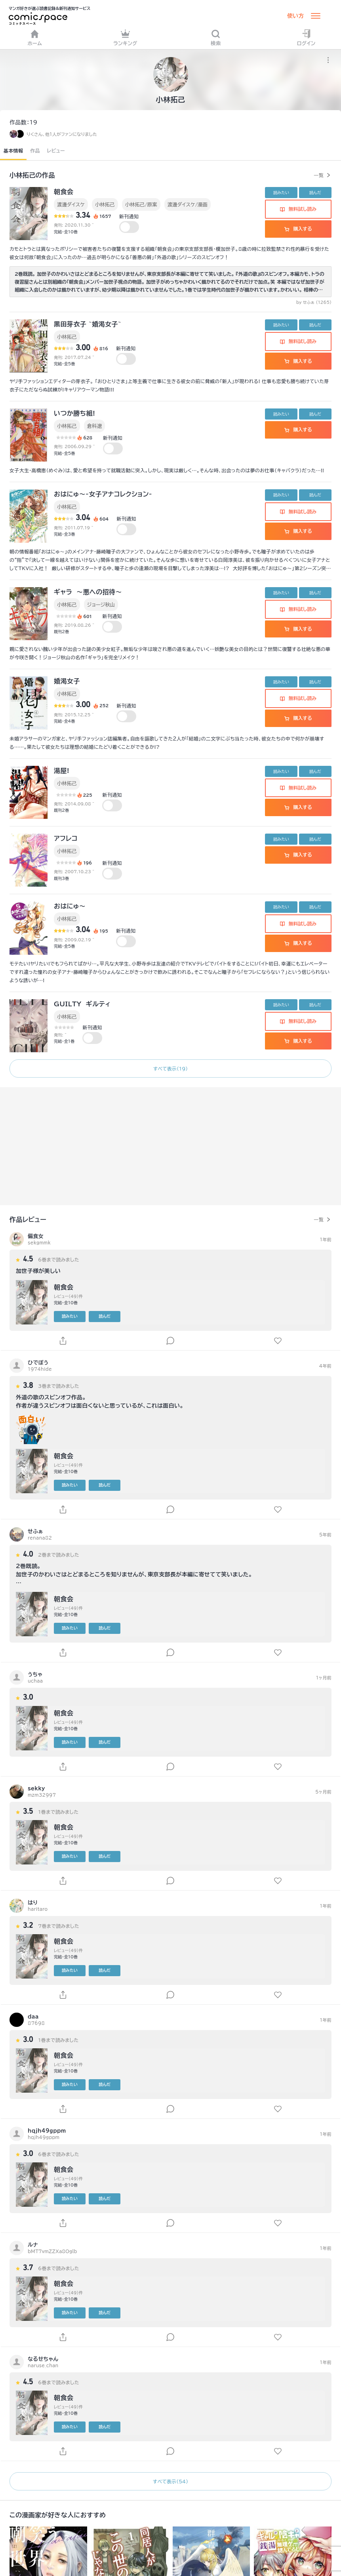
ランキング (125, 37)
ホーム (34, 37)
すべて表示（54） (170, 2481)
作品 (35, 150)
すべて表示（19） (170, 1068)
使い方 (295, 16)
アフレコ (66, 838)
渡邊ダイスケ (71, 204)
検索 (216, 37)
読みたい (281, 193)
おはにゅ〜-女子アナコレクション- (103, 494)
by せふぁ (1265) (313, 302)
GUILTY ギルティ (82, 1004)
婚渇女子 (67, 681)
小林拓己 (105, 204)
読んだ (315, 193)
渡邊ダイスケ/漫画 (188, 204)
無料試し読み (298, 208)
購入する (298, 228)
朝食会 (63, 192)
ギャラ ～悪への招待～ (88, 592)
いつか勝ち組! (74, 413)
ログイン (306, 37)
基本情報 (13, 150)
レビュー (56, 150)
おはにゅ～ (70, 906)
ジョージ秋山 (101, 604)
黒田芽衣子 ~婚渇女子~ (87, 324)
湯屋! (61, 770)
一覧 (319, 175)
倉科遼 (94, 426)
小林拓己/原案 (141, 204)
